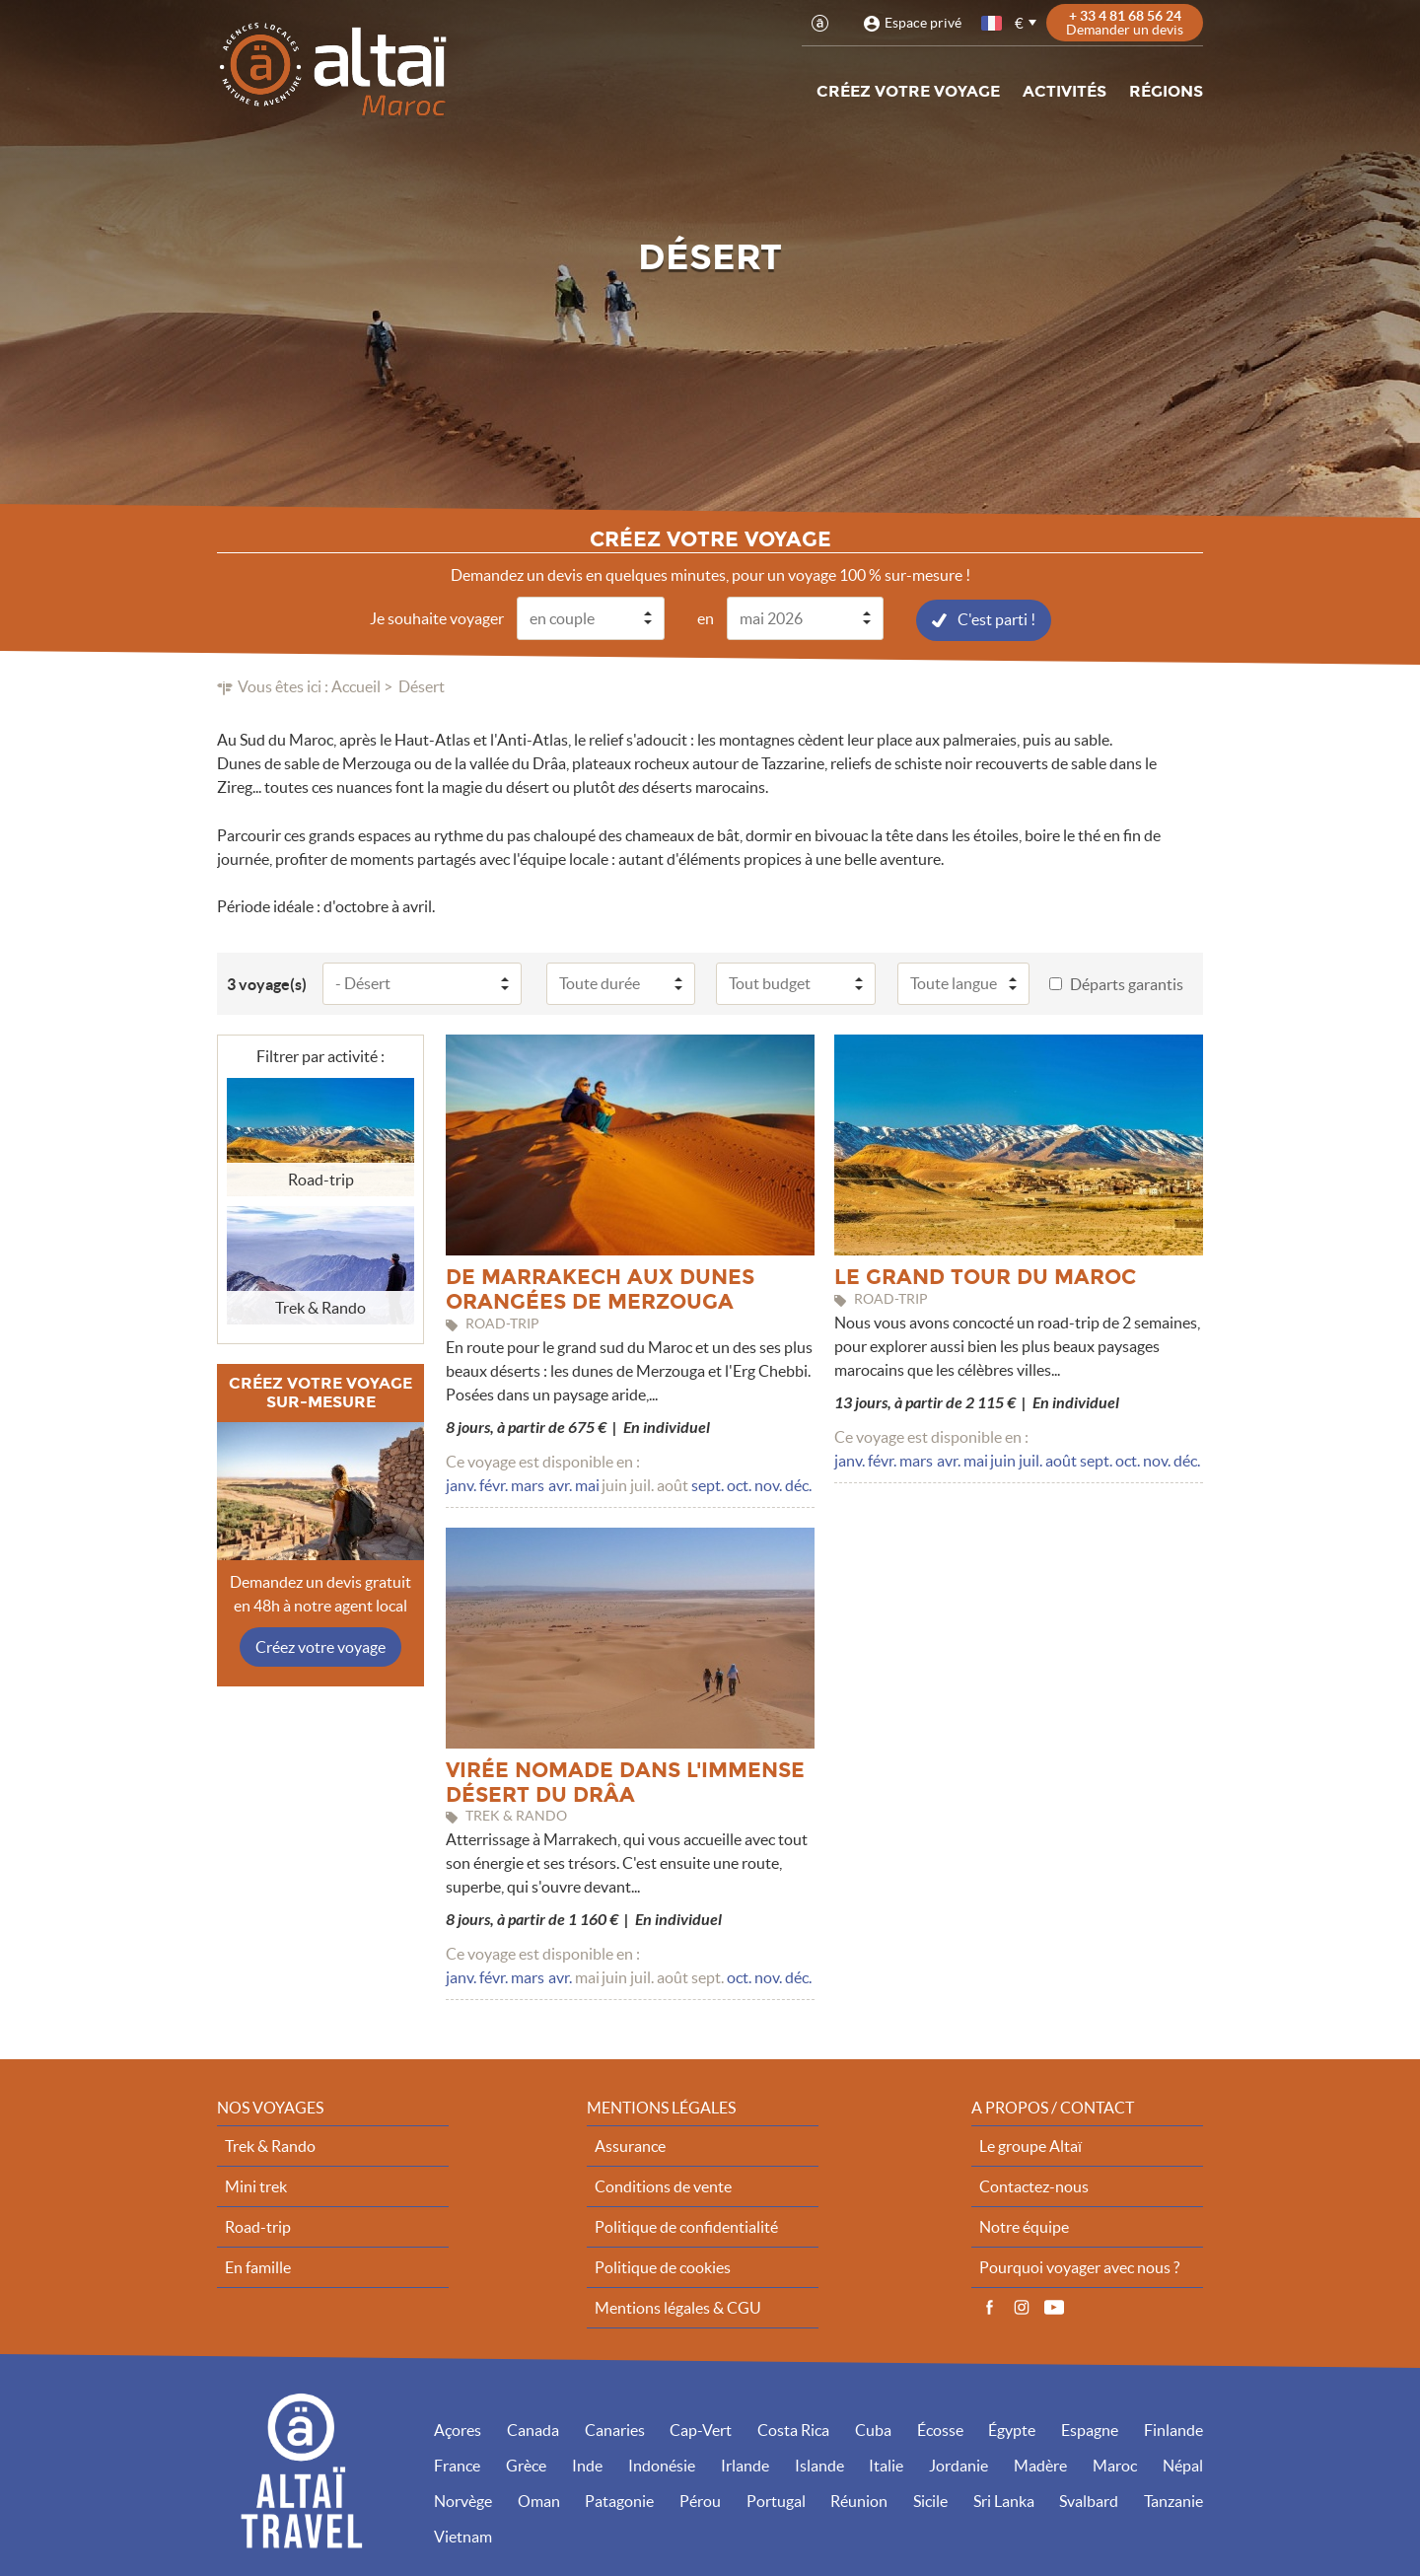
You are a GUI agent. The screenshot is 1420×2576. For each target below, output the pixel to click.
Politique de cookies (663, 2266)
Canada (533, 2429)
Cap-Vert (701, 2429)
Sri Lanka (1003, 2500)
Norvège (463, 2500)
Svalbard (1088, 2500)
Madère (1040, 2464)
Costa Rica (793, 2429)
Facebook (989, 2307)
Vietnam (463, 2535)
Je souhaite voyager (437, 617)
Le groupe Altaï (1030, 2145)
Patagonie (619, 2500)
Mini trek (256, 2185)
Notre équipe (1024, 2226)
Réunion (859, 2500)
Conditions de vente (663, 2185)
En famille (258, 2266)
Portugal (776, 2500)
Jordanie (958, 2464)
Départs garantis (1126, 983)
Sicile (930, 2500)
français (993, 23)
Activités (1064, 91)
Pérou (700, 2500)
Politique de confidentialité (686, 2226)
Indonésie (661, 2464)
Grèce (526, 2464)
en (705, 617)
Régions (1166, 91)
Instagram (1021, 2307)
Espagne (1089, 2429)
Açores (457, 2429)
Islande (819, 2464)
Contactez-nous (1034, 2185)
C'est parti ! (996, 618)
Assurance (630, 2145)
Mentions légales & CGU (678, 2307)
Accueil (356, 685)
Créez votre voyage (908, 91)
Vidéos (1054, 2307)
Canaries (615, 2429)
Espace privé (923, 23)
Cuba (873, 2429)
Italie (886, 2464)
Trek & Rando (270, 2145)
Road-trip (258, 2226)
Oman (539, 2500)
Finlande (1173, 2429)
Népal (1183, 2464)
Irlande (745, 2464)
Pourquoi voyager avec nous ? (1079, 2266)
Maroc (1115, 2464)
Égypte (1011, 2429)
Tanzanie (1173, 2500)
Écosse (940, 2429)
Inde (587, 2464)
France (457, 2464)
